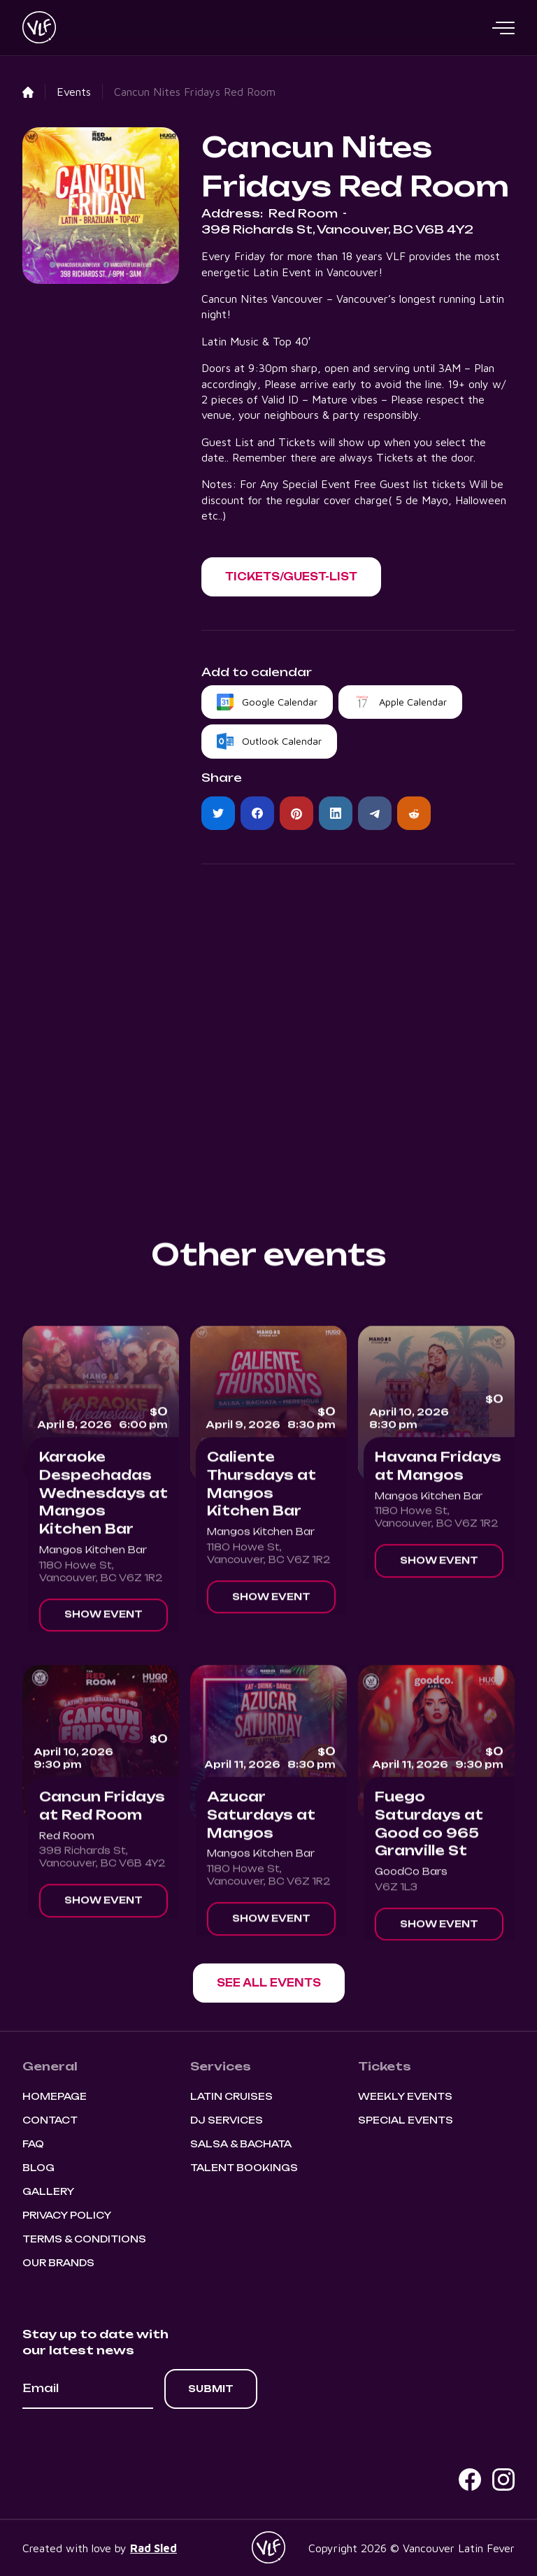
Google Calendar (279, 702)
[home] (39, 28)
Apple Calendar (413, 702)
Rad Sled (153, 2548)
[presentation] (128, 2447)
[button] (503, 28)
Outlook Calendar (282, 741)
